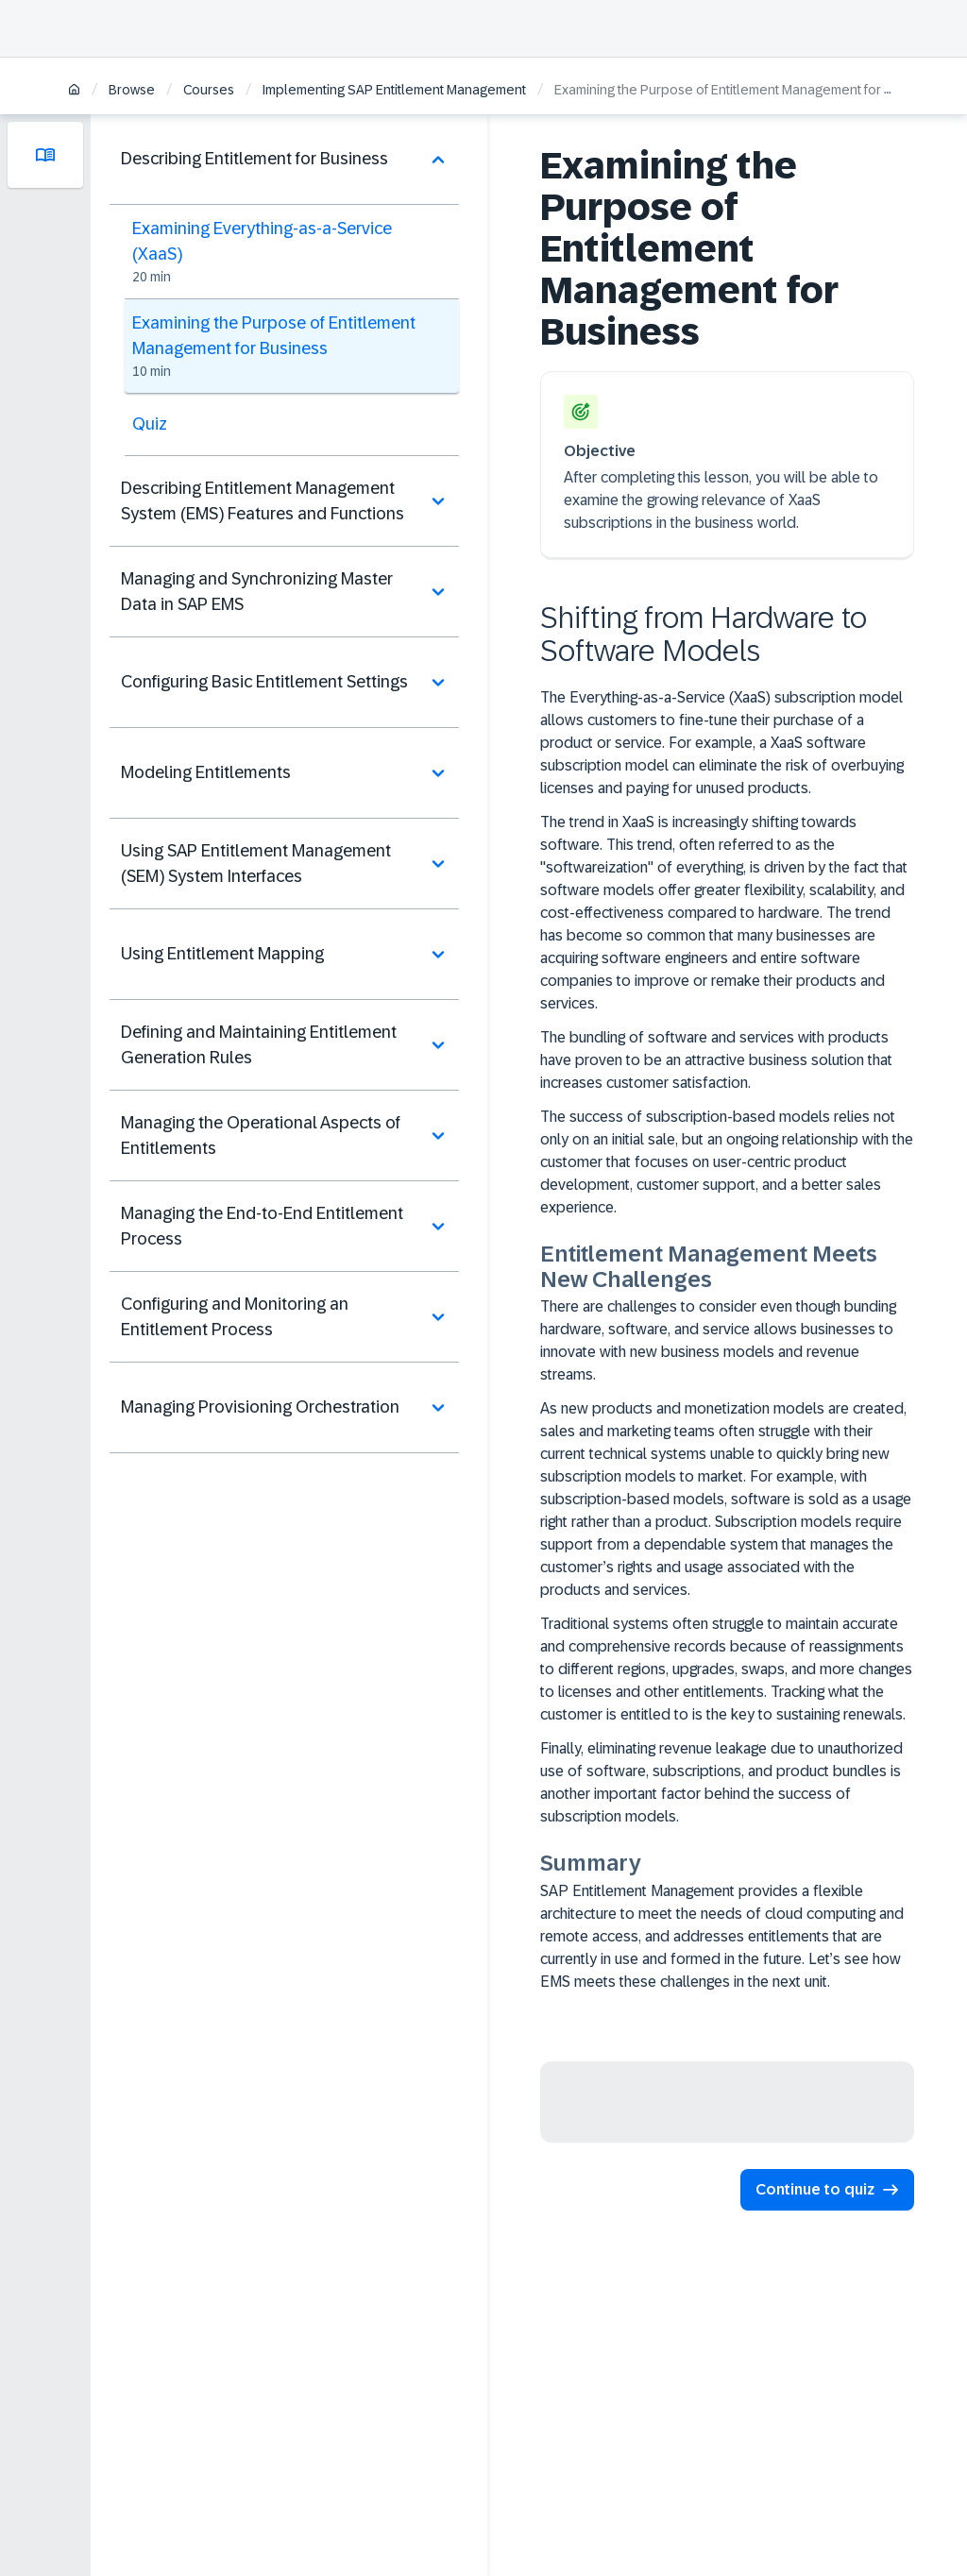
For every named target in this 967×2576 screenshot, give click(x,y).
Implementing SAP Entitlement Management (394, 89)
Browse (132, 89)
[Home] (74, 91)
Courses (208, 89)
